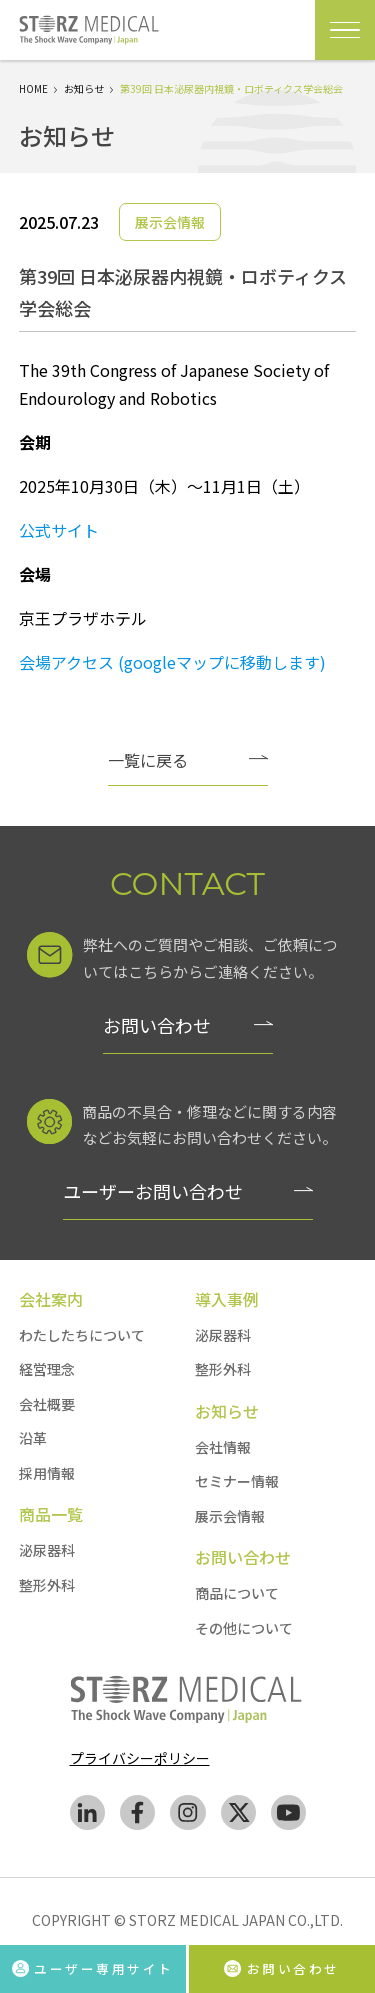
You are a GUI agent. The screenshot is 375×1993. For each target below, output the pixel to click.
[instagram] (188, 1816)
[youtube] (288, 1816)
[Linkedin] (87, 1816)
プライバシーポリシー (140, 1758)
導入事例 (227, 1299)
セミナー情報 (237, 1481)
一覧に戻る (148, 760)
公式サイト (59, 530)
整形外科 (47, 1585)
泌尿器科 (47, 1550)
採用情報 (47, 1473)
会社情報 (223, 1447)
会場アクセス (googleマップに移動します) (172, 662)
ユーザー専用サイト (92, 1967)
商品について (237, 1593)
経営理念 (47, 1369)
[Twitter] (238, 1816)
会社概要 (47, 1404)
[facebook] (137, 1816)
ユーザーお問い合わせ (153, 1191)
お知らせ (84, 88)
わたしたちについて (82, 1335)
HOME (33, 88)
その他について (244, 1628)
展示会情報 (230, 1516)
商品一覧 (51, 1514)
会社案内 (51, 1299)
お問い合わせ (157, 1025)
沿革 (33, 1438)
